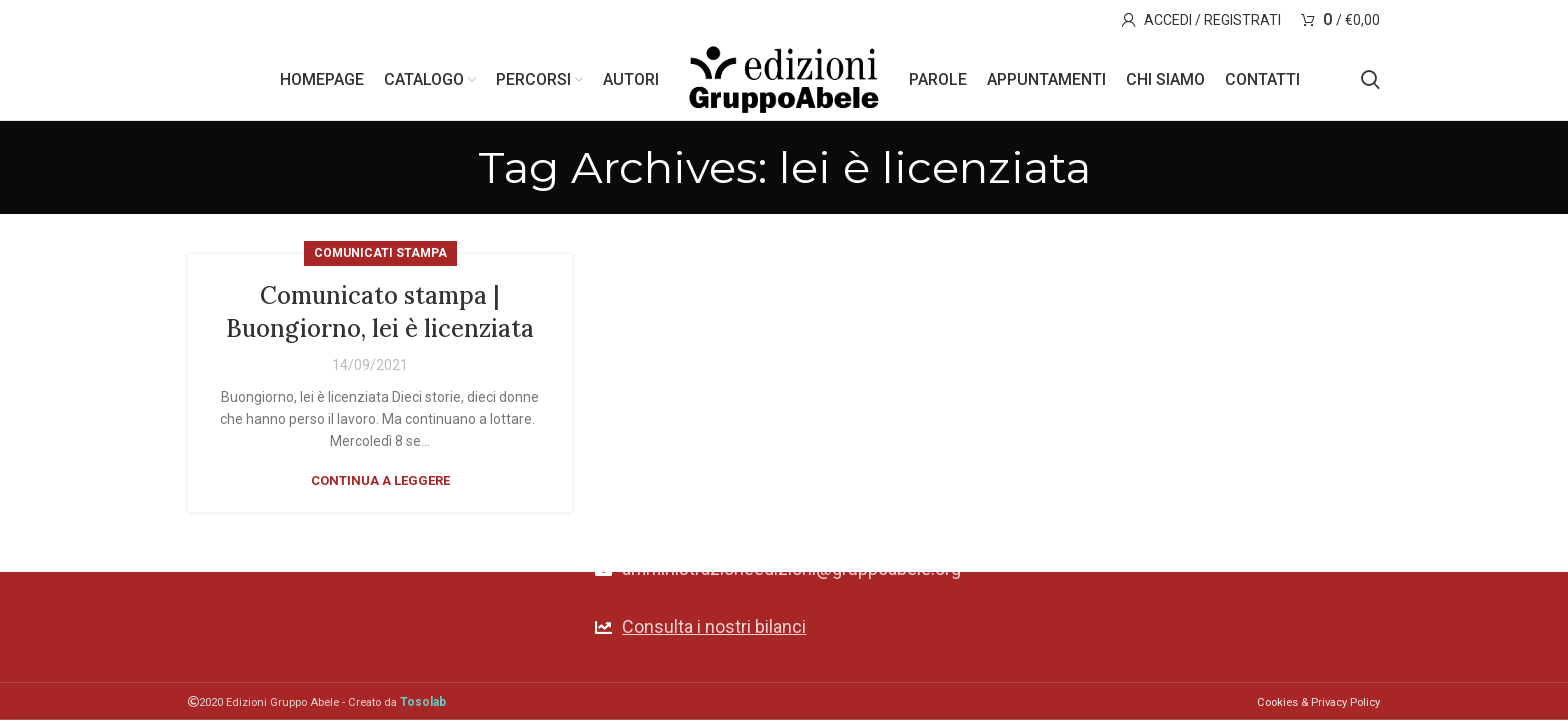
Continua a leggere (380, 480)
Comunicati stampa (380, 253)
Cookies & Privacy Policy (1318, 702)
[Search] (1370, 80)
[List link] (783, 627)
